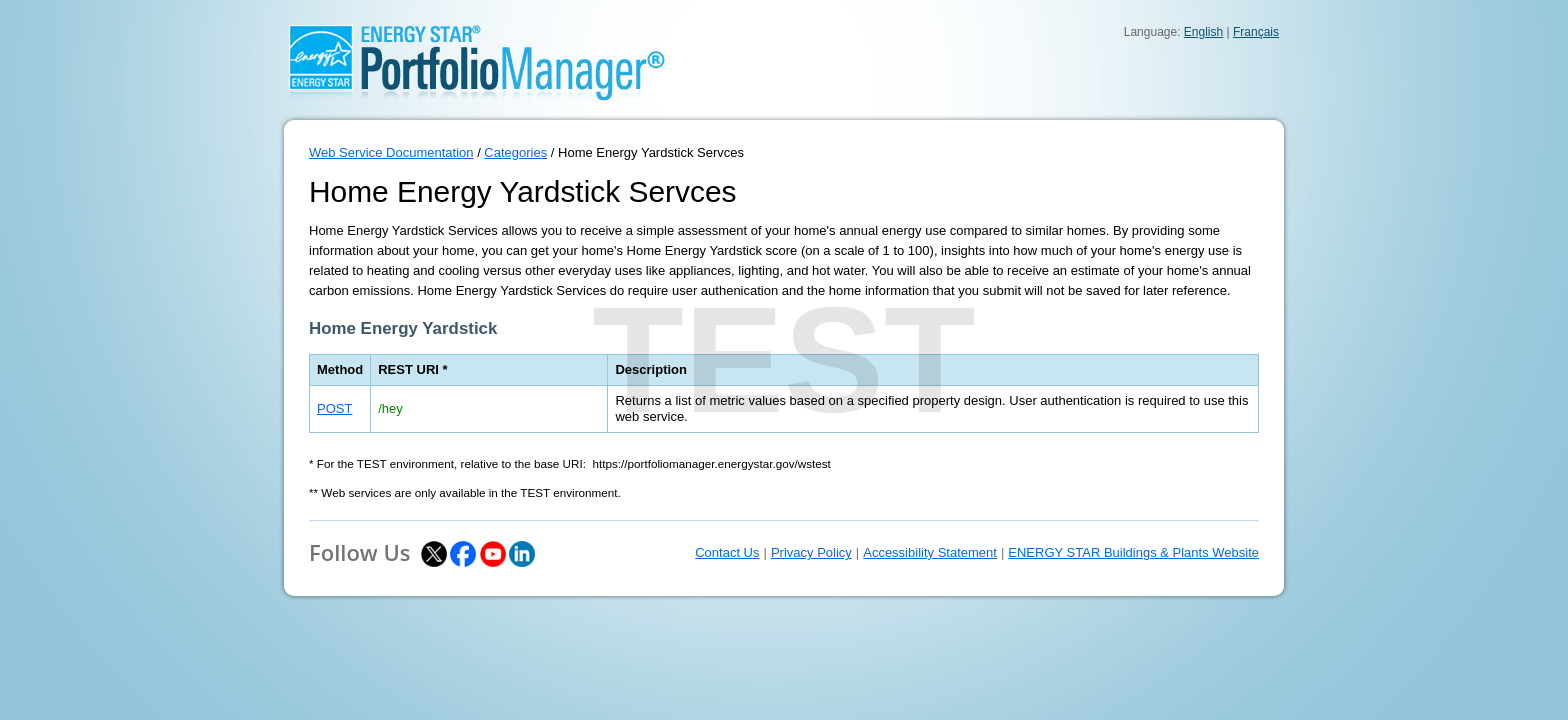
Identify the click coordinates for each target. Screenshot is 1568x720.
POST (334, 408)
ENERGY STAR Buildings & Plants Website (1133, 552)
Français (1256, 32)
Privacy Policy (811, 552)
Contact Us (727, 552)
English (1203, 32)
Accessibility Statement (930, 552)
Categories (515, 152)
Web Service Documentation (391, 152)
